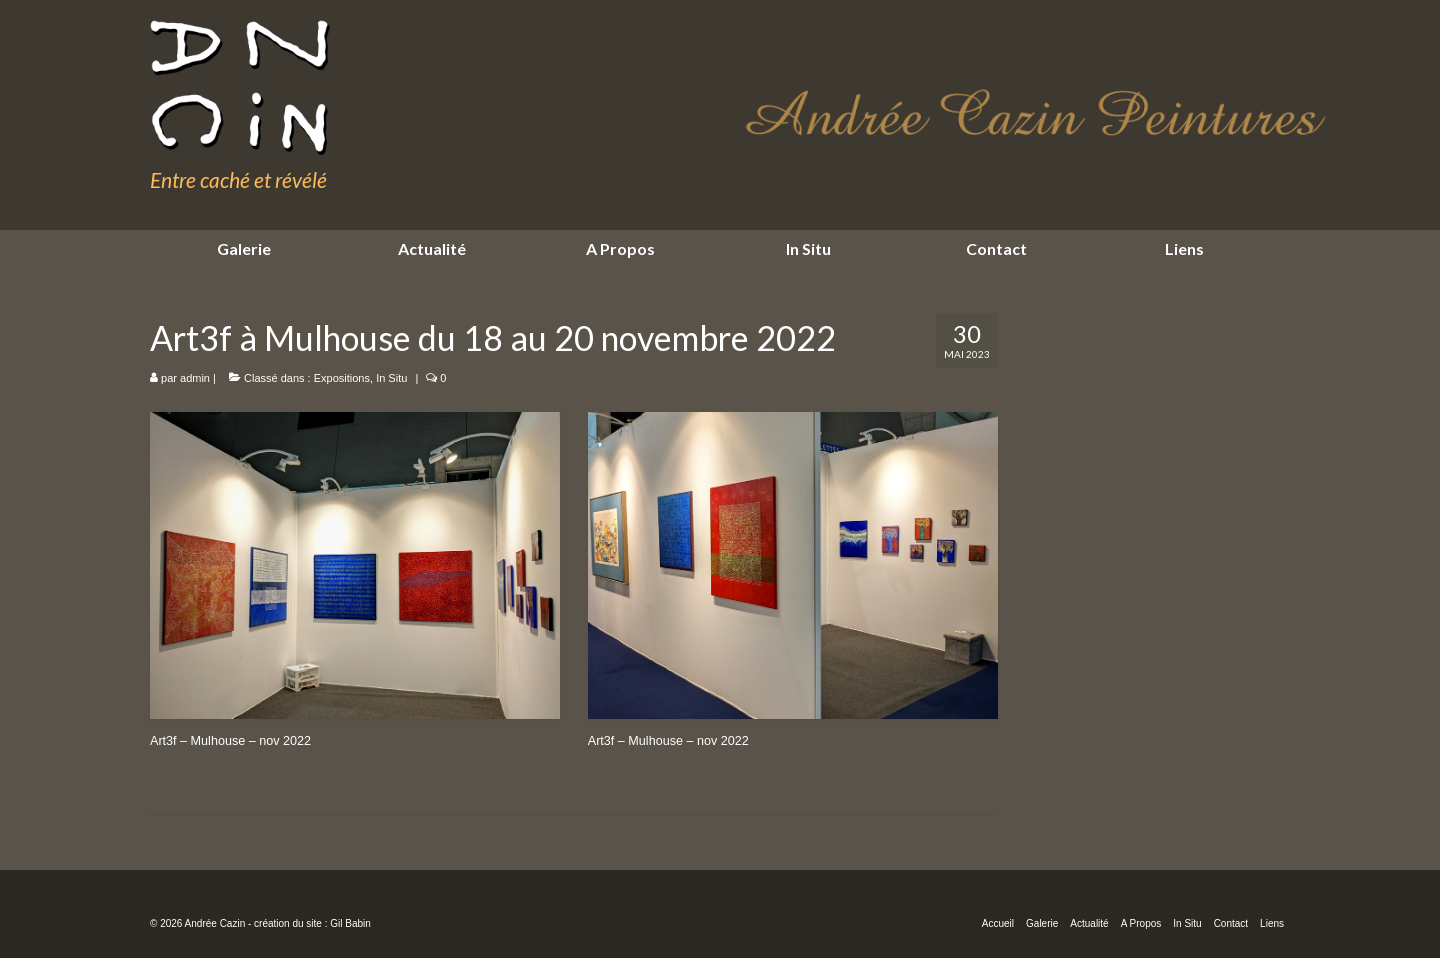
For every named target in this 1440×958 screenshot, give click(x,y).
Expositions (342, 378)
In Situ (391, 378)
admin (195, 378)
